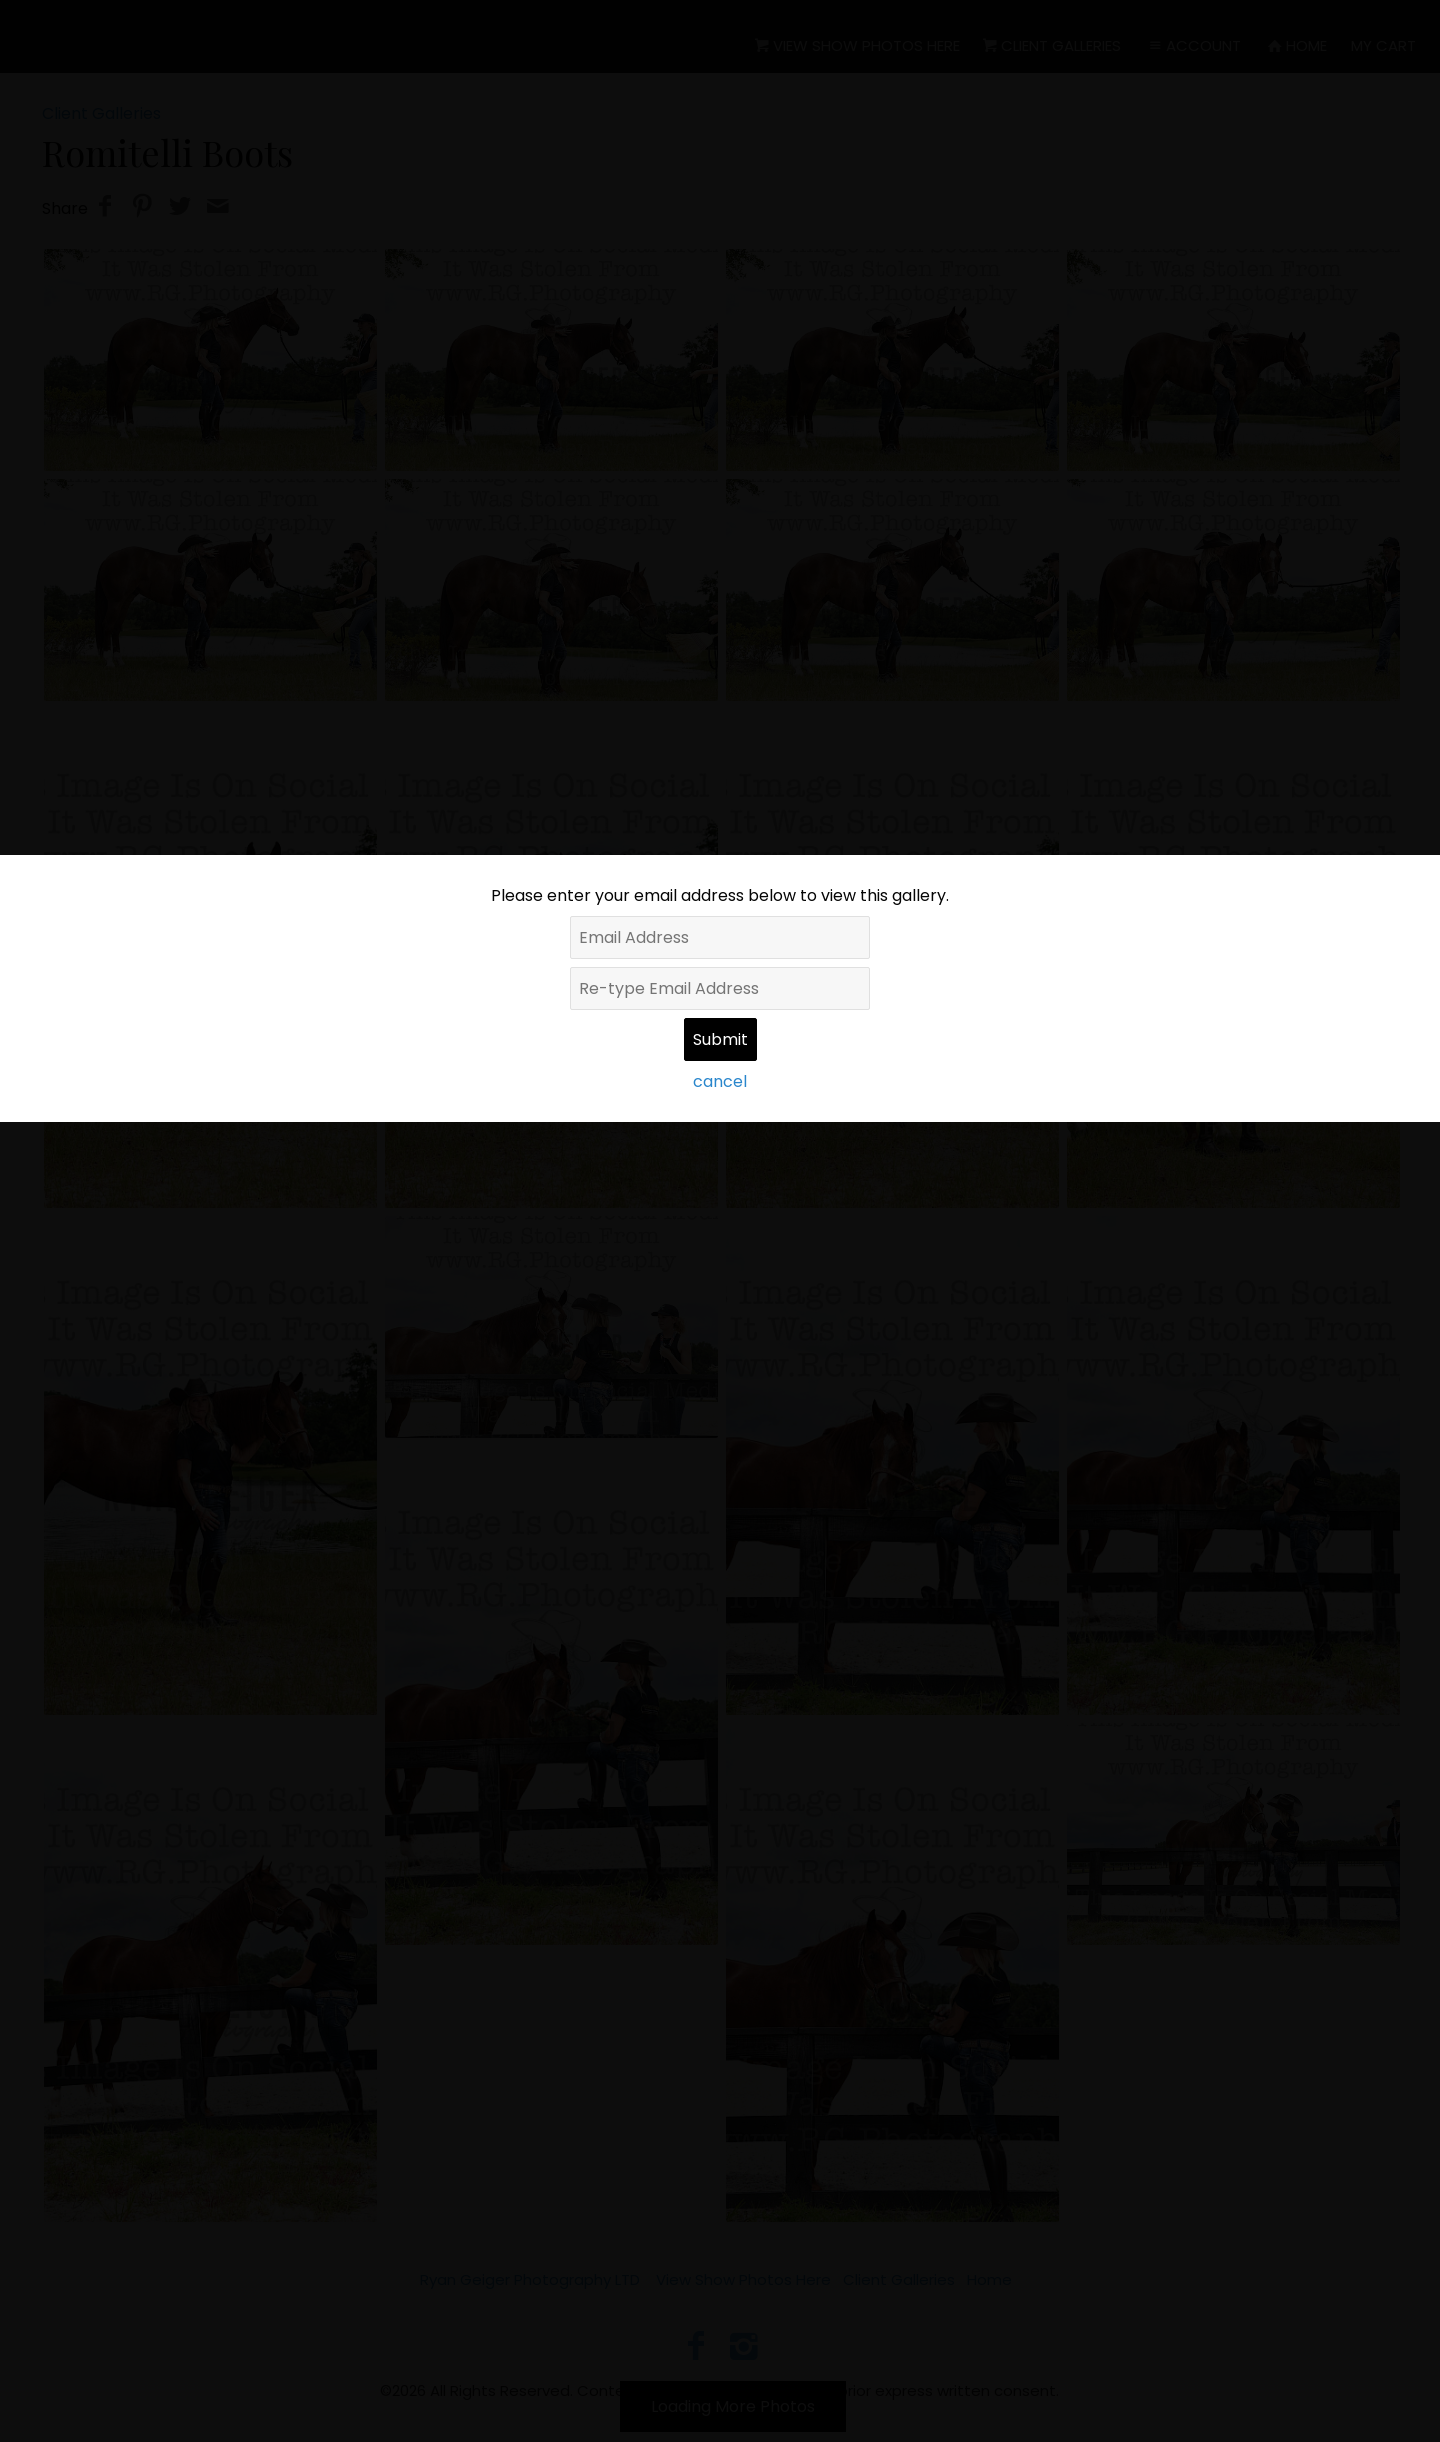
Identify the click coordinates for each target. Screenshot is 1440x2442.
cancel (720, 1081)
